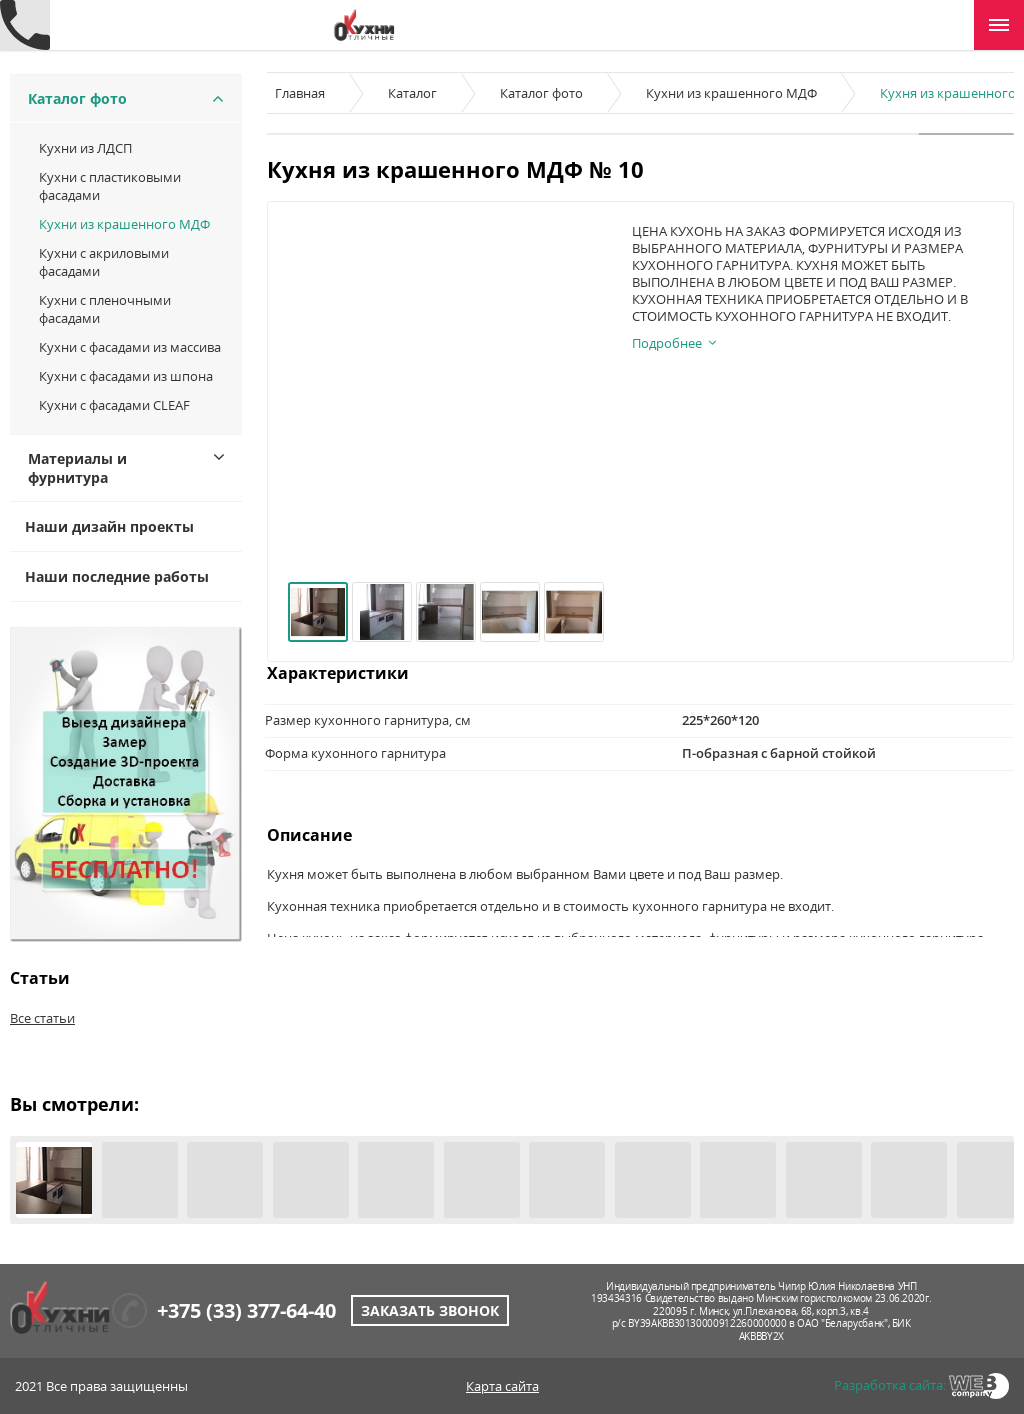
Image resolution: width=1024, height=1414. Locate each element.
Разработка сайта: (890, 1385)
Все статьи (42, 1018)
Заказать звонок (430, 1310)
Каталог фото (77, 98)
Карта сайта (502, 1386)
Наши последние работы (117, 576)
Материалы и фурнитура (77, 468)
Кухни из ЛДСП (85, 148)
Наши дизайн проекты (109, 526)
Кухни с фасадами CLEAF (114, 405)
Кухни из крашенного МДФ (124, 224)
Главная (300, 93)
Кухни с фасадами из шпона (126, 376)
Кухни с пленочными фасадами (105, 309)
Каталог (412, 93)
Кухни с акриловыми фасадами (104, 262)
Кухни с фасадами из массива (130, 347)
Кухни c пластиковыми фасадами (110, 186)
